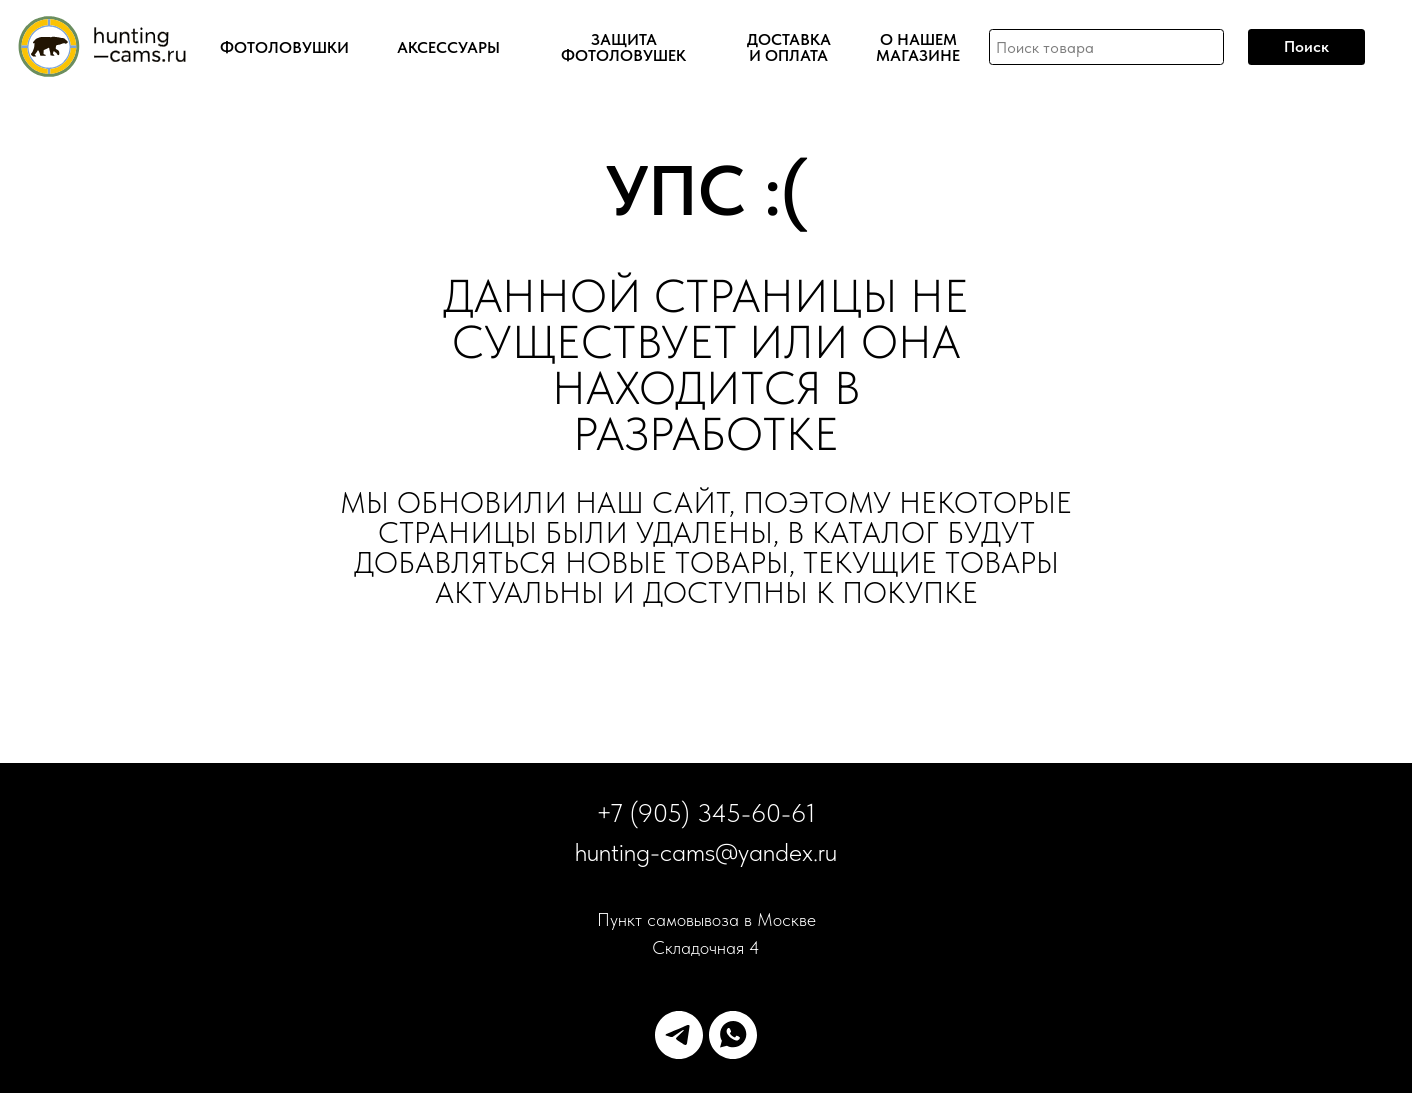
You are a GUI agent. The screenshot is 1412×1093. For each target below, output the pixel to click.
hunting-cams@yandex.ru (706, 851)
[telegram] (679, 1035)
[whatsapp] (733, 1035)
